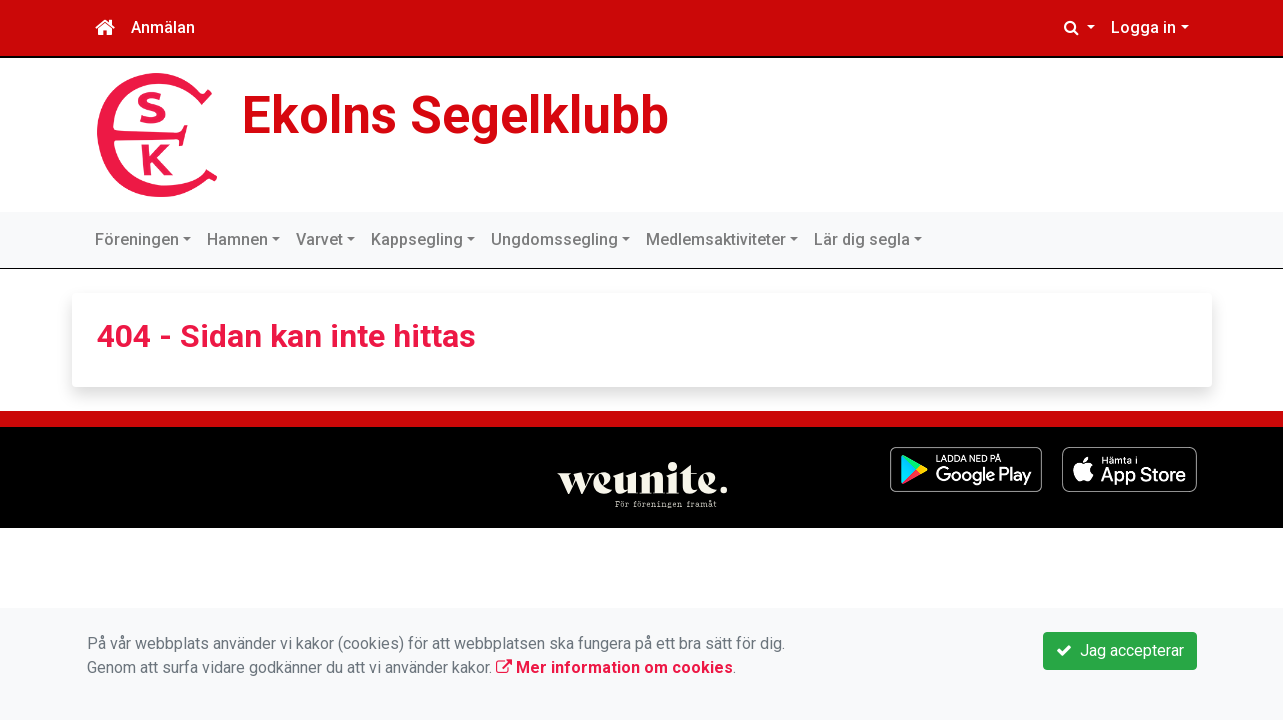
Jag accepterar (1120, 650)
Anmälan (163, 27)
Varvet (319, 239)
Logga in (1143, 27)
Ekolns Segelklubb (455, 115)
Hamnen (237, 239)
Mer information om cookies (614, 667)
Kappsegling (417, 239)
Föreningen (137, 239)
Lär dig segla (862, 239)
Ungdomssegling (554, 239)
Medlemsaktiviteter (716, 239)
